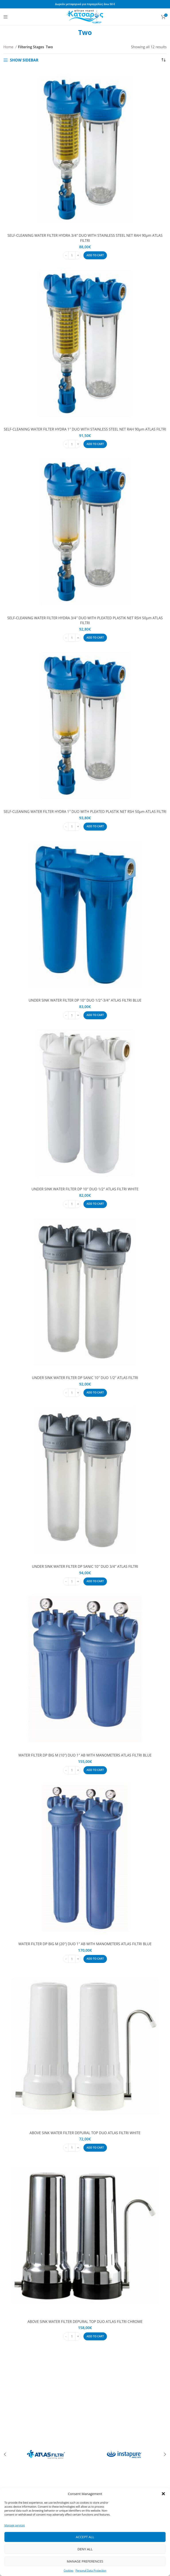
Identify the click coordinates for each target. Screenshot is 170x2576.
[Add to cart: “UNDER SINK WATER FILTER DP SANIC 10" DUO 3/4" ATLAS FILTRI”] (95, 1581)
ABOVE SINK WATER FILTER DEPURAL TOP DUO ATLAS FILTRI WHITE (85, 2132)
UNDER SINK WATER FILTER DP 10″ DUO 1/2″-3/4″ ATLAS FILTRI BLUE (85, 1000)
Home (8, 46)
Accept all (85, 2537)
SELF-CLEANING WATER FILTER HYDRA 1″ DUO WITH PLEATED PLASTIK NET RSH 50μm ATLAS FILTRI (85, 811)
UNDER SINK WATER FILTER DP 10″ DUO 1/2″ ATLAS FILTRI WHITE (84, 1189)
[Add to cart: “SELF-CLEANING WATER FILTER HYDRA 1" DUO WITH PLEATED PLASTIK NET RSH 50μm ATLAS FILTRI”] (95, 827)
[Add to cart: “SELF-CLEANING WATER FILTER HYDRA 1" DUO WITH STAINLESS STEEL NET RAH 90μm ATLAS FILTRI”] (95, 444)
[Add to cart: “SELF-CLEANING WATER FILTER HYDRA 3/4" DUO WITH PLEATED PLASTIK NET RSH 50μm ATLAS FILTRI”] (95, 638)
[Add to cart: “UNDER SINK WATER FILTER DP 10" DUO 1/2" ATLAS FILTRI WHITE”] (95, 1204)
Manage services (14, 2525)
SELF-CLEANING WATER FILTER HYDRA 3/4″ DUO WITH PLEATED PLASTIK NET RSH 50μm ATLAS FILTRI (85, 620)
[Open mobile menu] (5, 16)
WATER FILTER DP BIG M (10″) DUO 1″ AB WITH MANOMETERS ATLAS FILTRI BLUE (84, 1755)
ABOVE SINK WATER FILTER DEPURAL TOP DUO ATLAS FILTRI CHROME (85, 2321)
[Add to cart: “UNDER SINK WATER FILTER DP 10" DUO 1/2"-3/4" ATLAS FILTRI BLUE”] (95, 1015)
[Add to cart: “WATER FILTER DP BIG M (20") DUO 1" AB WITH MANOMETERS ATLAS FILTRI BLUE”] (95, 1959)
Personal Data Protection (90, 2570)
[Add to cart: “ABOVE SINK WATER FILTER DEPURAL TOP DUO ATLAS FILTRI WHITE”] (95, 2148)
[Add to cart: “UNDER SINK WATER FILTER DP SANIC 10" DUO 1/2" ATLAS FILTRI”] (95, 1393)
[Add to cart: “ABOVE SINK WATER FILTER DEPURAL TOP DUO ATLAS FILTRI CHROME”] (95, 2336)
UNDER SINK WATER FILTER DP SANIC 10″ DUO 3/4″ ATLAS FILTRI (85, 1566)
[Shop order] (163, 60)
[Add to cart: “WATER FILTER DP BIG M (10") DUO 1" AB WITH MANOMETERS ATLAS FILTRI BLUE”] (95, 1770)
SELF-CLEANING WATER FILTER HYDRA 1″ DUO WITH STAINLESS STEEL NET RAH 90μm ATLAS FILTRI (85, 429)
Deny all (85, 2549)
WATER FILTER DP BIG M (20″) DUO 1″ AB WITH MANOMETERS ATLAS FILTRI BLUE (84, 1943)
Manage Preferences (85, 2561)
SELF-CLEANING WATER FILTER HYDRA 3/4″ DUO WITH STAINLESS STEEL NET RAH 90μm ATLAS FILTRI (85, 238)
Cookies (68, 2570)
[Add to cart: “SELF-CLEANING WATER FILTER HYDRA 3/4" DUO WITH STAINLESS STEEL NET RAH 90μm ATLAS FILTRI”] (95, 255)
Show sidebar (24, 60)
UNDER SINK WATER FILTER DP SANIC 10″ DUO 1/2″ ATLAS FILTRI (85, 1377)
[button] (163, 2493)
